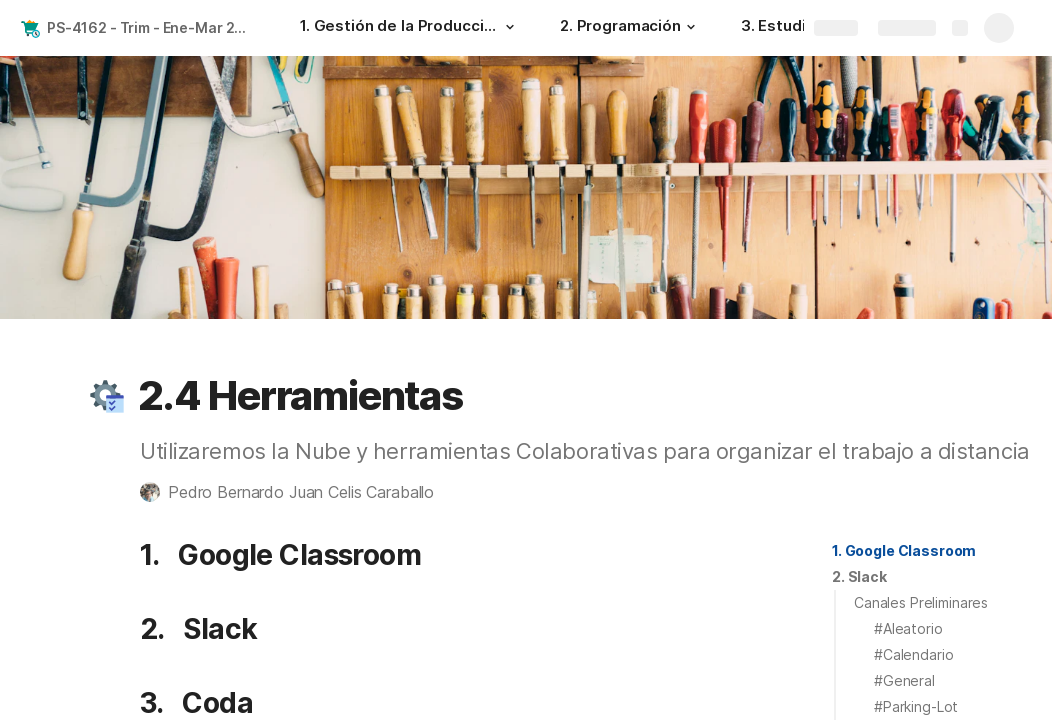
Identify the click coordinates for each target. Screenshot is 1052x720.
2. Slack (859, 576)
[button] (510, 27)
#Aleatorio (908, 628)
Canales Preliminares (921, 602)
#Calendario (913, 654)
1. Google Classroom (904, 550)
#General (904, 680)
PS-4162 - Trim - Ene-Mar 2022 (153, 27)
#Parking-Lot (916, 706)
